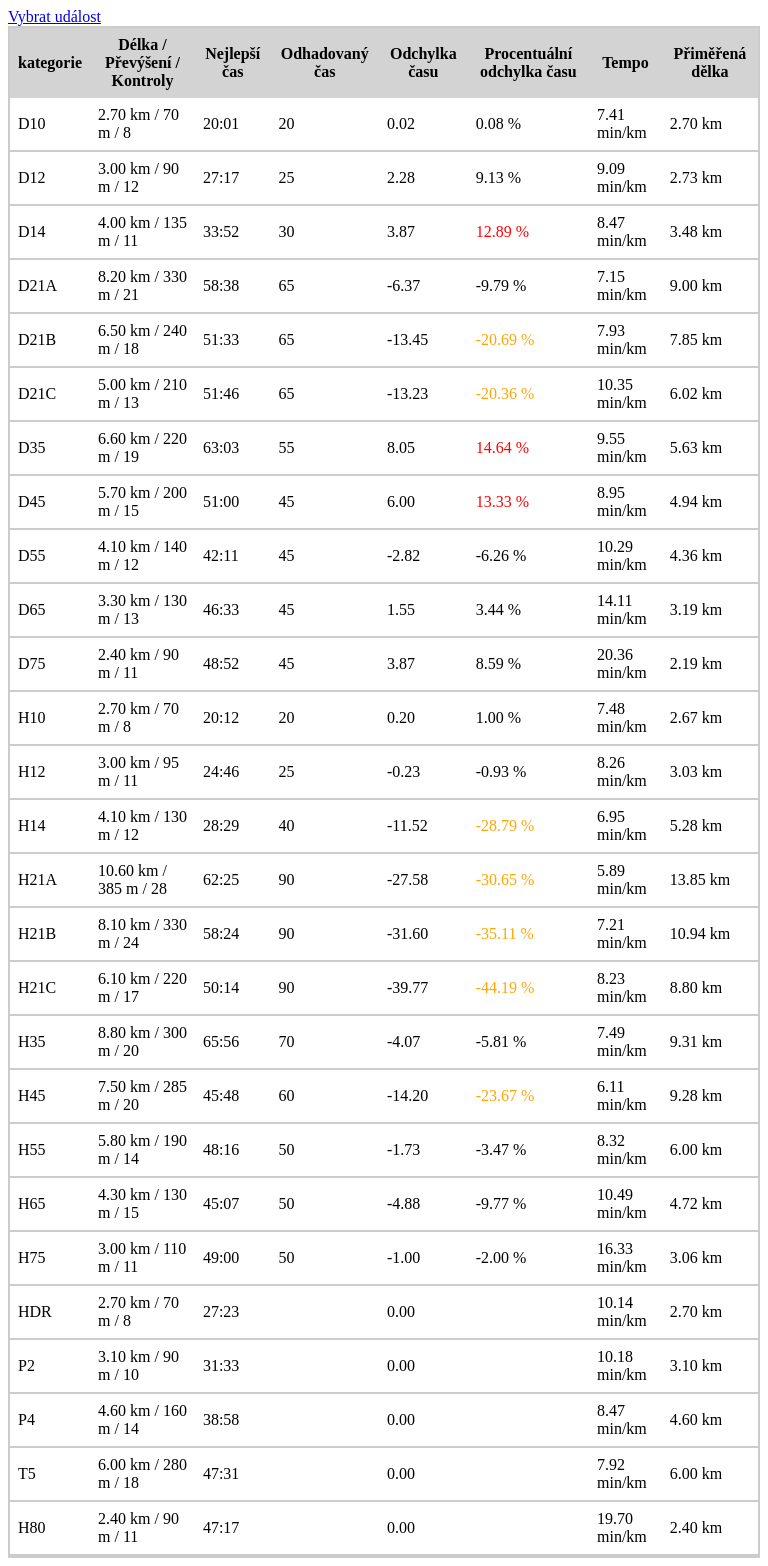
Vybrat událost (54, 16)
